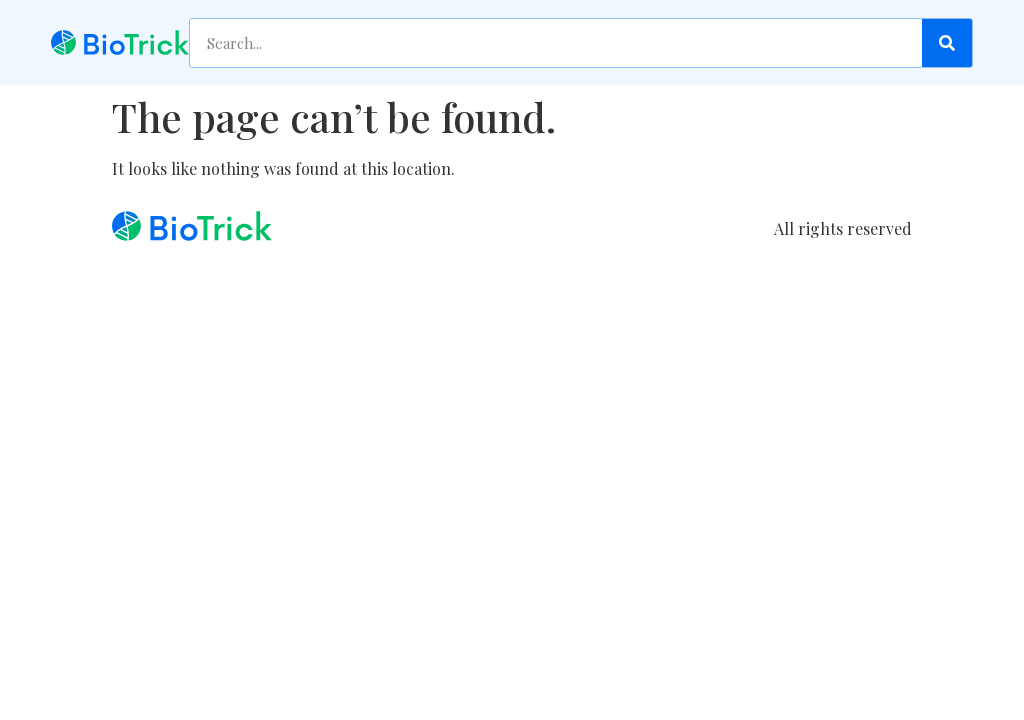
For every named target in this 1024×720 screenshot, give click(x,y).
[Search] (947, 43)
